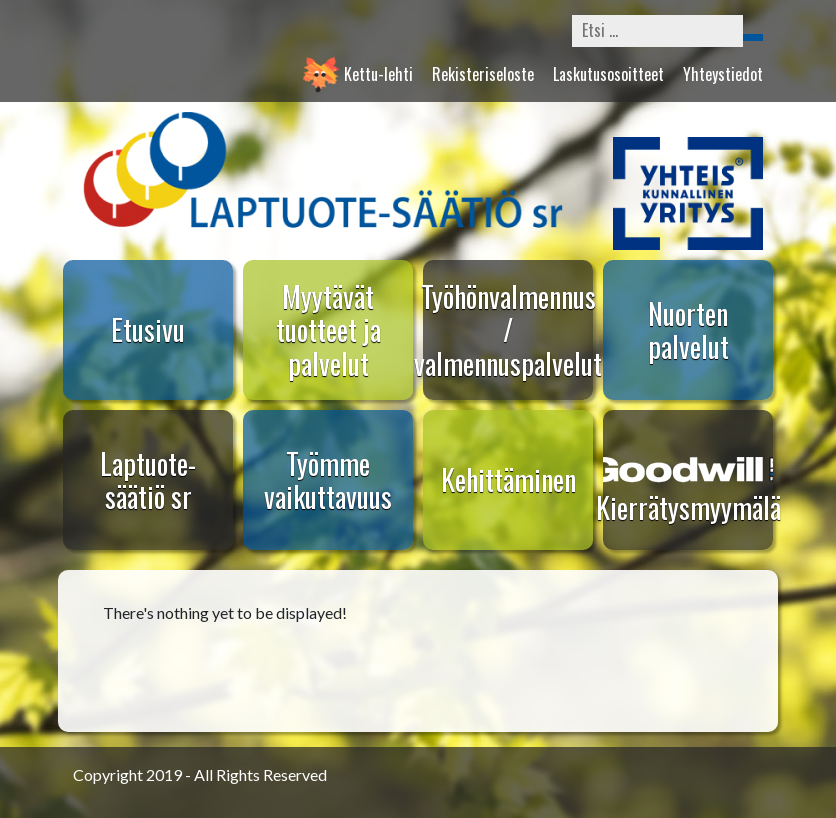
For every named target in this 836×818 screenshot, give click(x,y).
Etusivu (148, 329)
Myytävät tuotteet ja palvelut (328, 330)
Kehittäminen (508, 479)
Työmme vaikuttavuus (328, 480)
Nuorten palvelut (688, 330)
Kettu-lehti (378, 74)
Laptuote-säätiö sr (148, 480)
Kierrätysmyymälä (688, 507)
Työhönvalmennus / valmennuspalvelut (508, 330)
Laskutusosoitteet (608, 74)
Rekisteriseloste (483, 74)
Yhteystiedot (723, 74)
